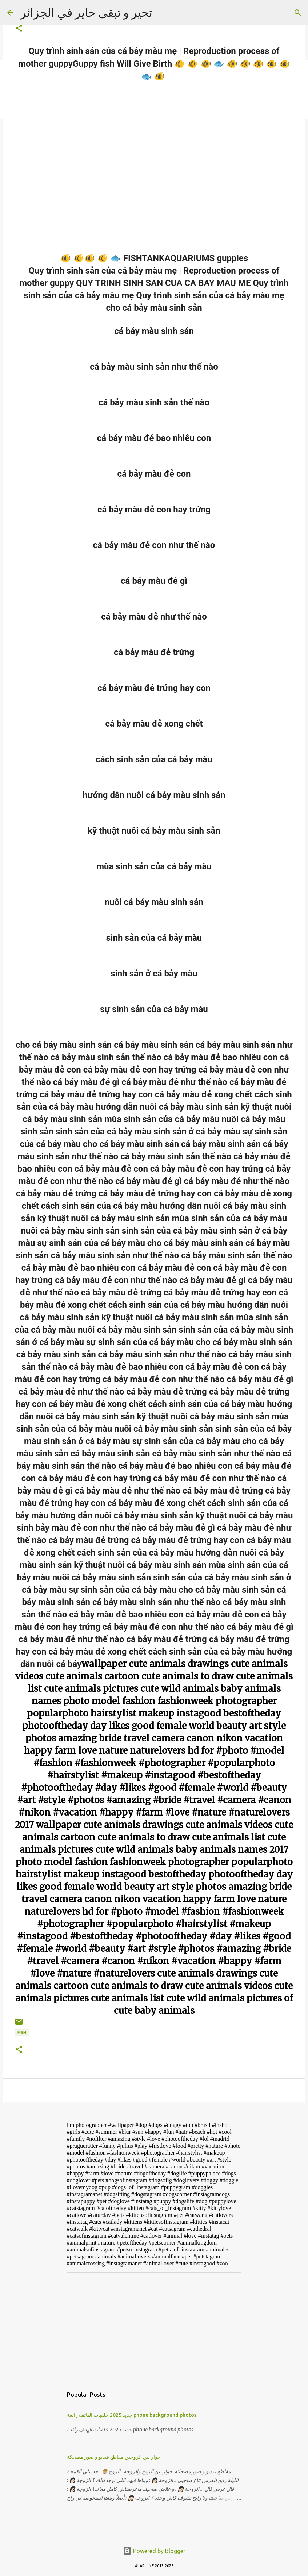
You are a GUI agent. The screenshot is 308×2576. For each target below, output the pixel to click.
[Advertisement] (154, 2329)
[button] (19, 29)
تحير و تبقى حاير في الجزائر (86, 12)
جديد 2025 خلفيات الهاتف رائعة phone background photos (131, 2415)
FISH (21, 2032)
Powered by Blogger (154, 2551)
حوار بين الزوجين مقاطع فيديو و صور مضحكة (114, 2457)
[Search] (297, 12)
